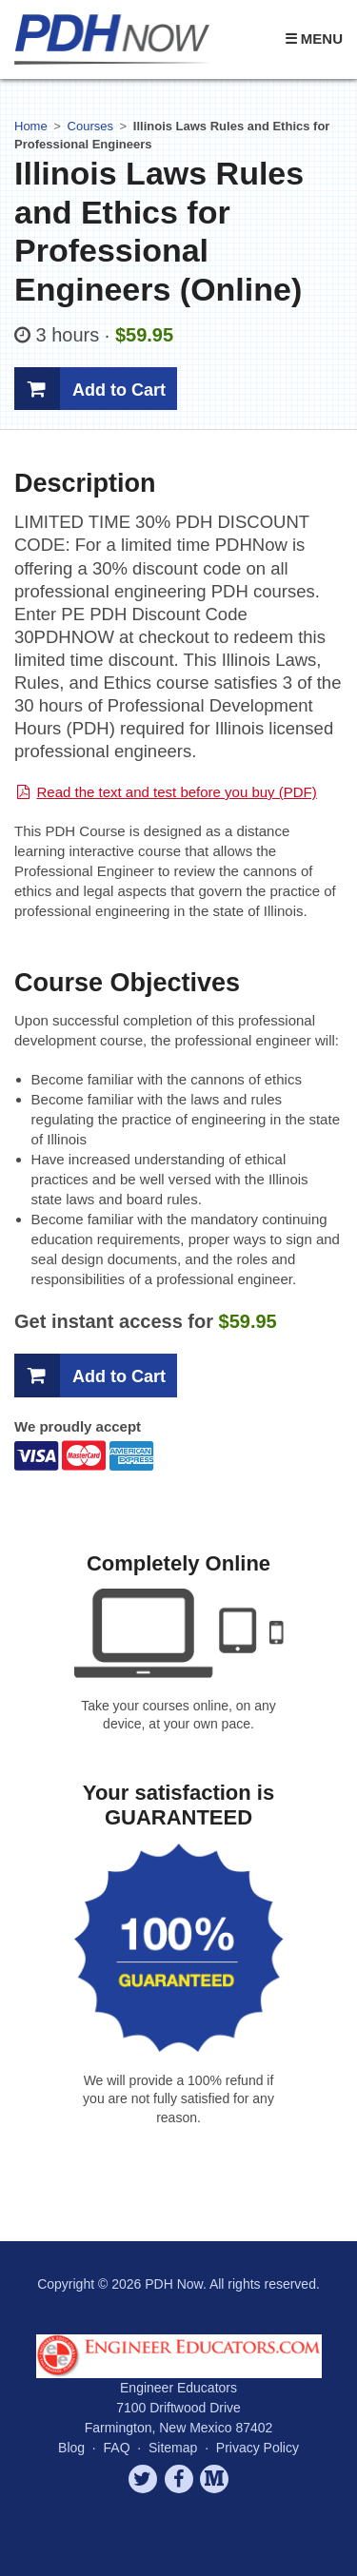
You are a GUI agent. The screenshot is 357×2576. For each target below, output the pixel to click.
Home (31, 126)
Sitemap (173, 2447)
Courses (90, 126)
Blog (71, 2447)
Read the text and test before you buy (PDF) (176, 792)
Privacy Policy (257, 2447)
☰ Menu (314, 38)
